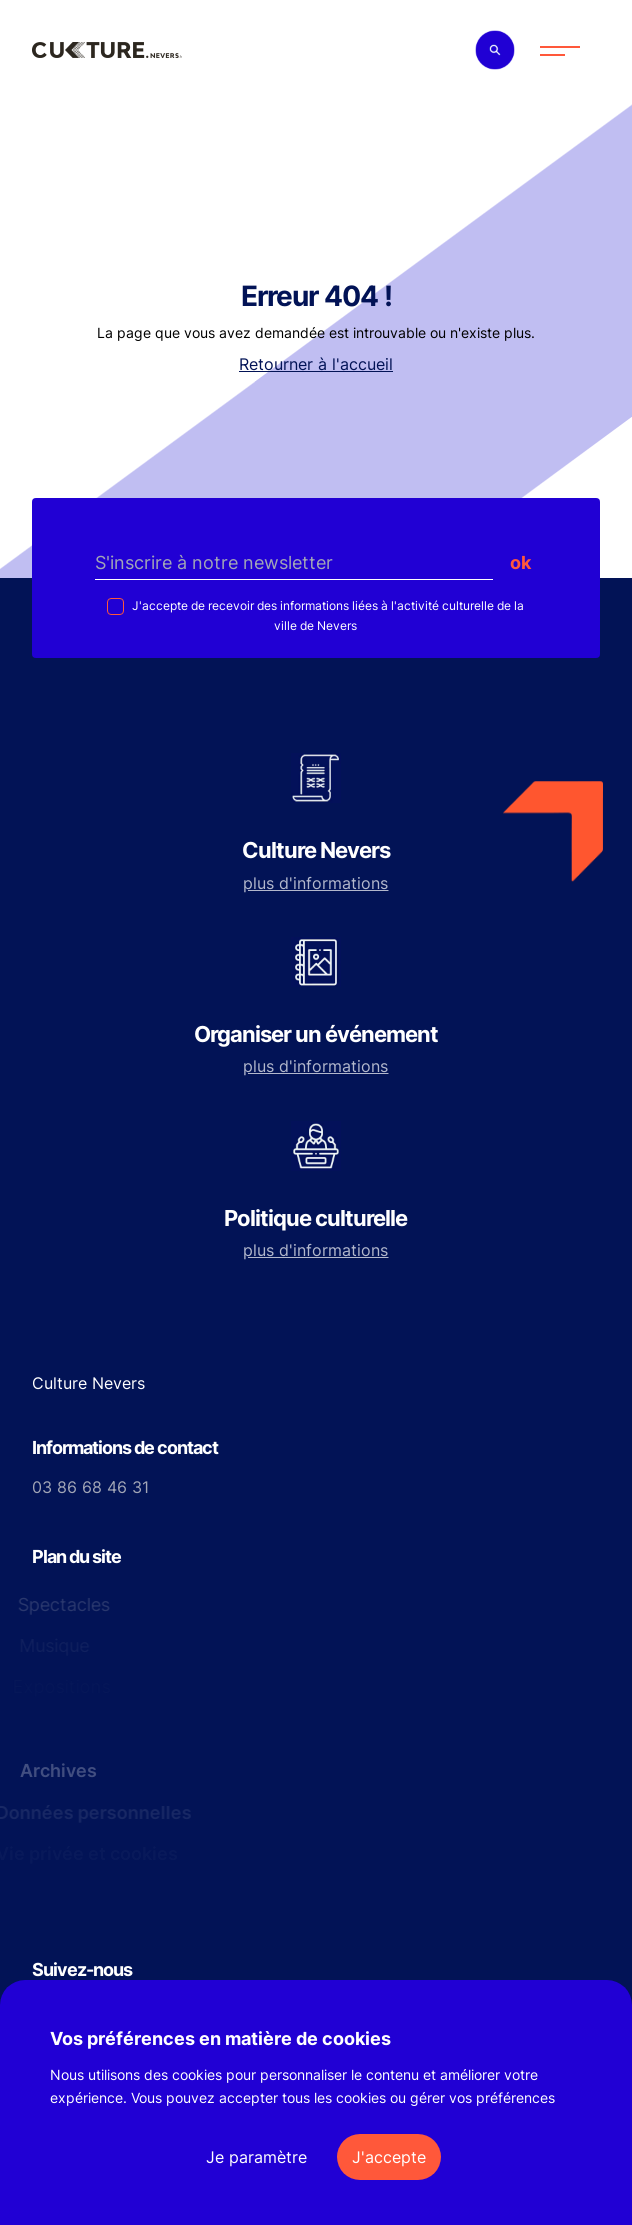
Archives (56, 1770)
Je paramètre (256, 2157)
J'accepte (389, 2157)
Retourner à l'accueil (316, 364)
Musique (53, 1645)
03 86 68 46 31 (90, 1487)
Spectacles (61, 1604)
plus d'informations (315, 883)
